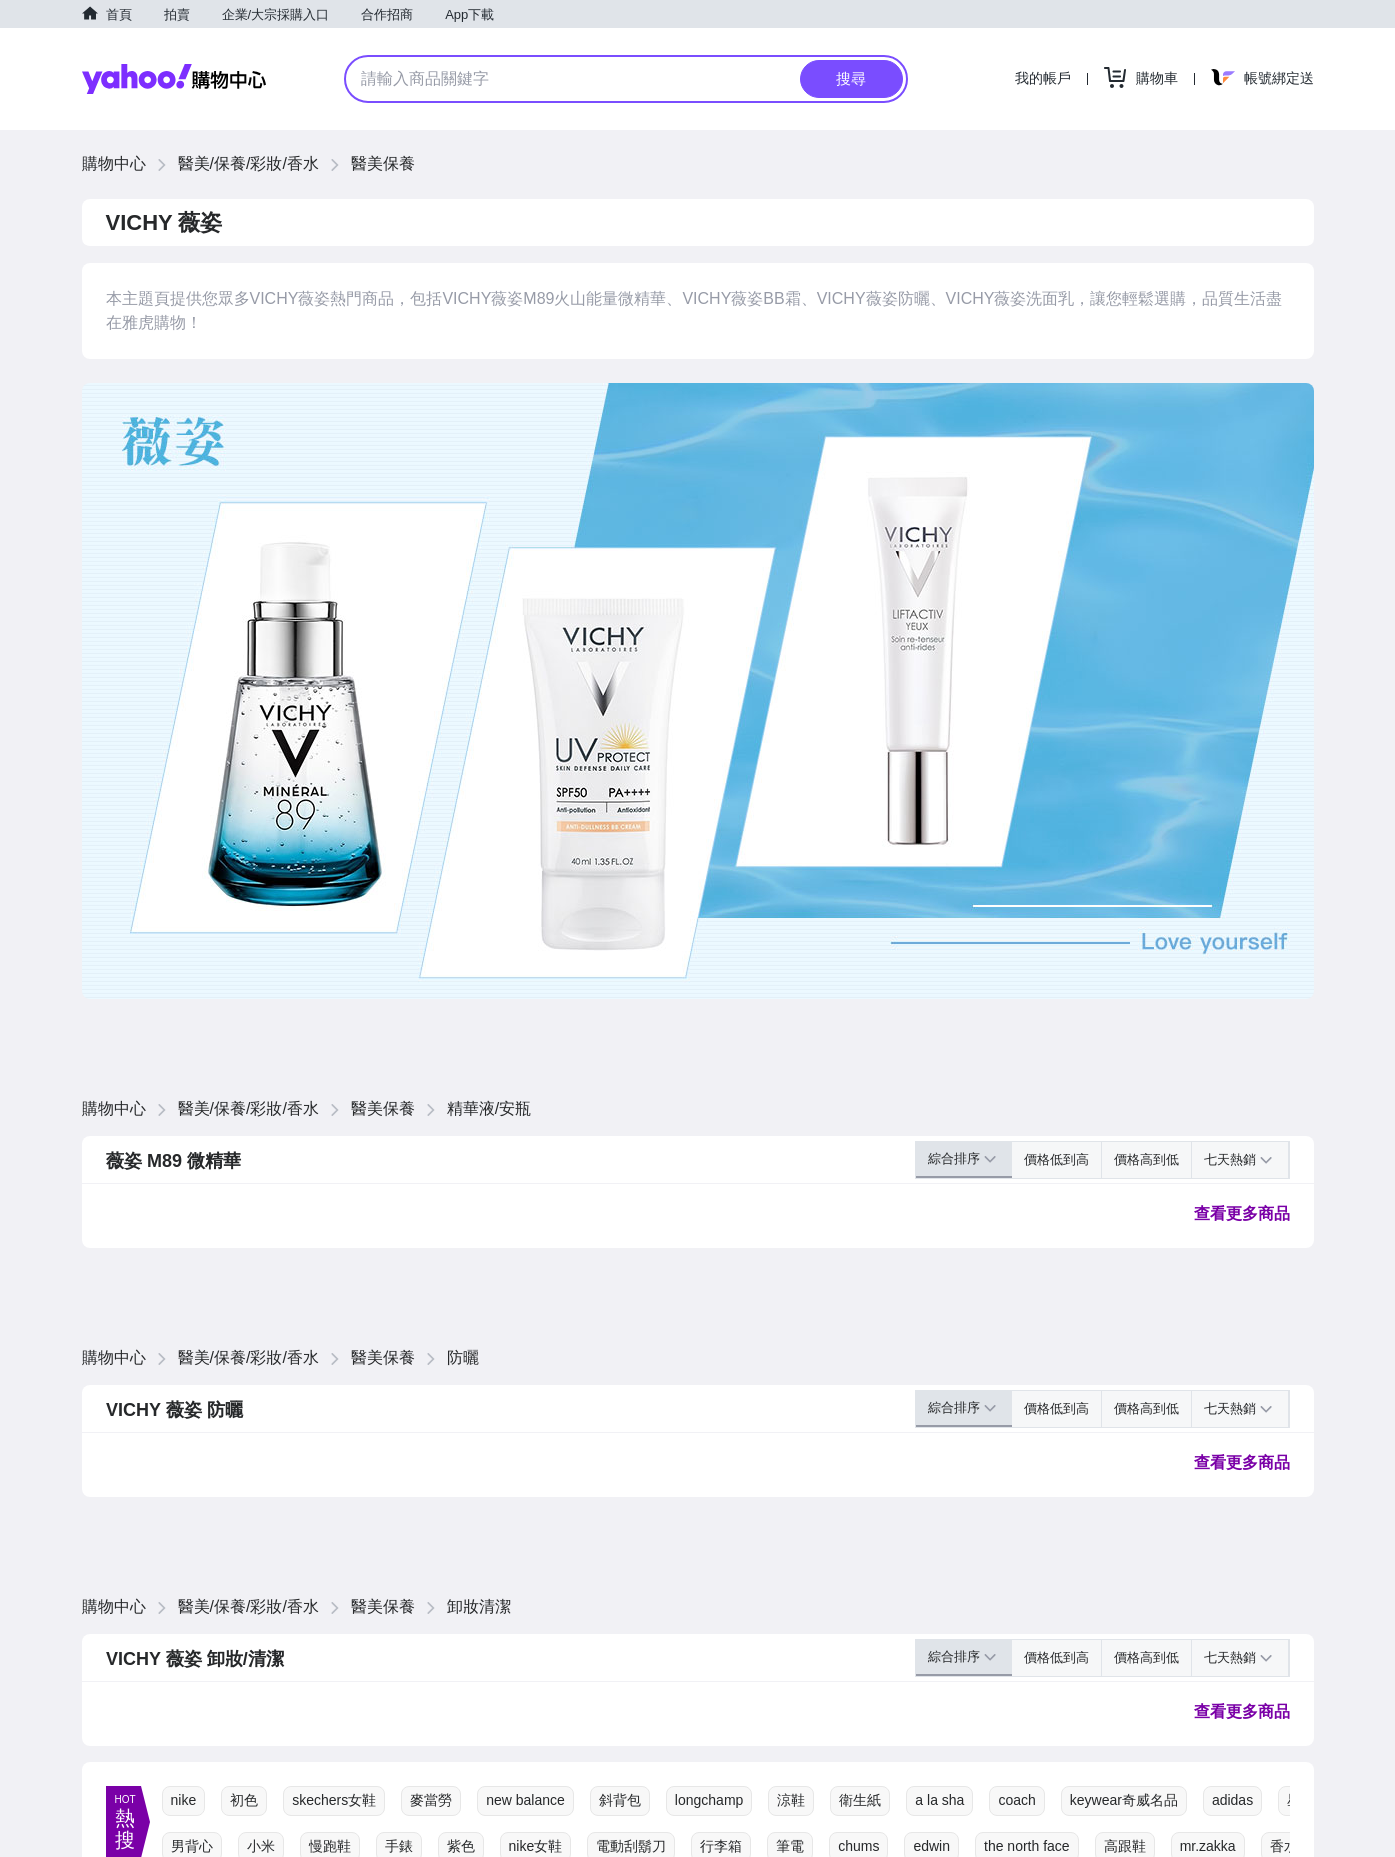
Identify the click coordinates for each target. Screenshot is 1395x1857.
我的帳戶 (1043, 78)
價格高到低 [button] (1146, 1159)
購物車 (1157, 78)
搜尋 (851, 78)
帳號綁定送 (1279, 78)
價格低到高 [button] (1056, 1159)
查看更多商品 (1242, 1213)
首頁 (119, 14)
